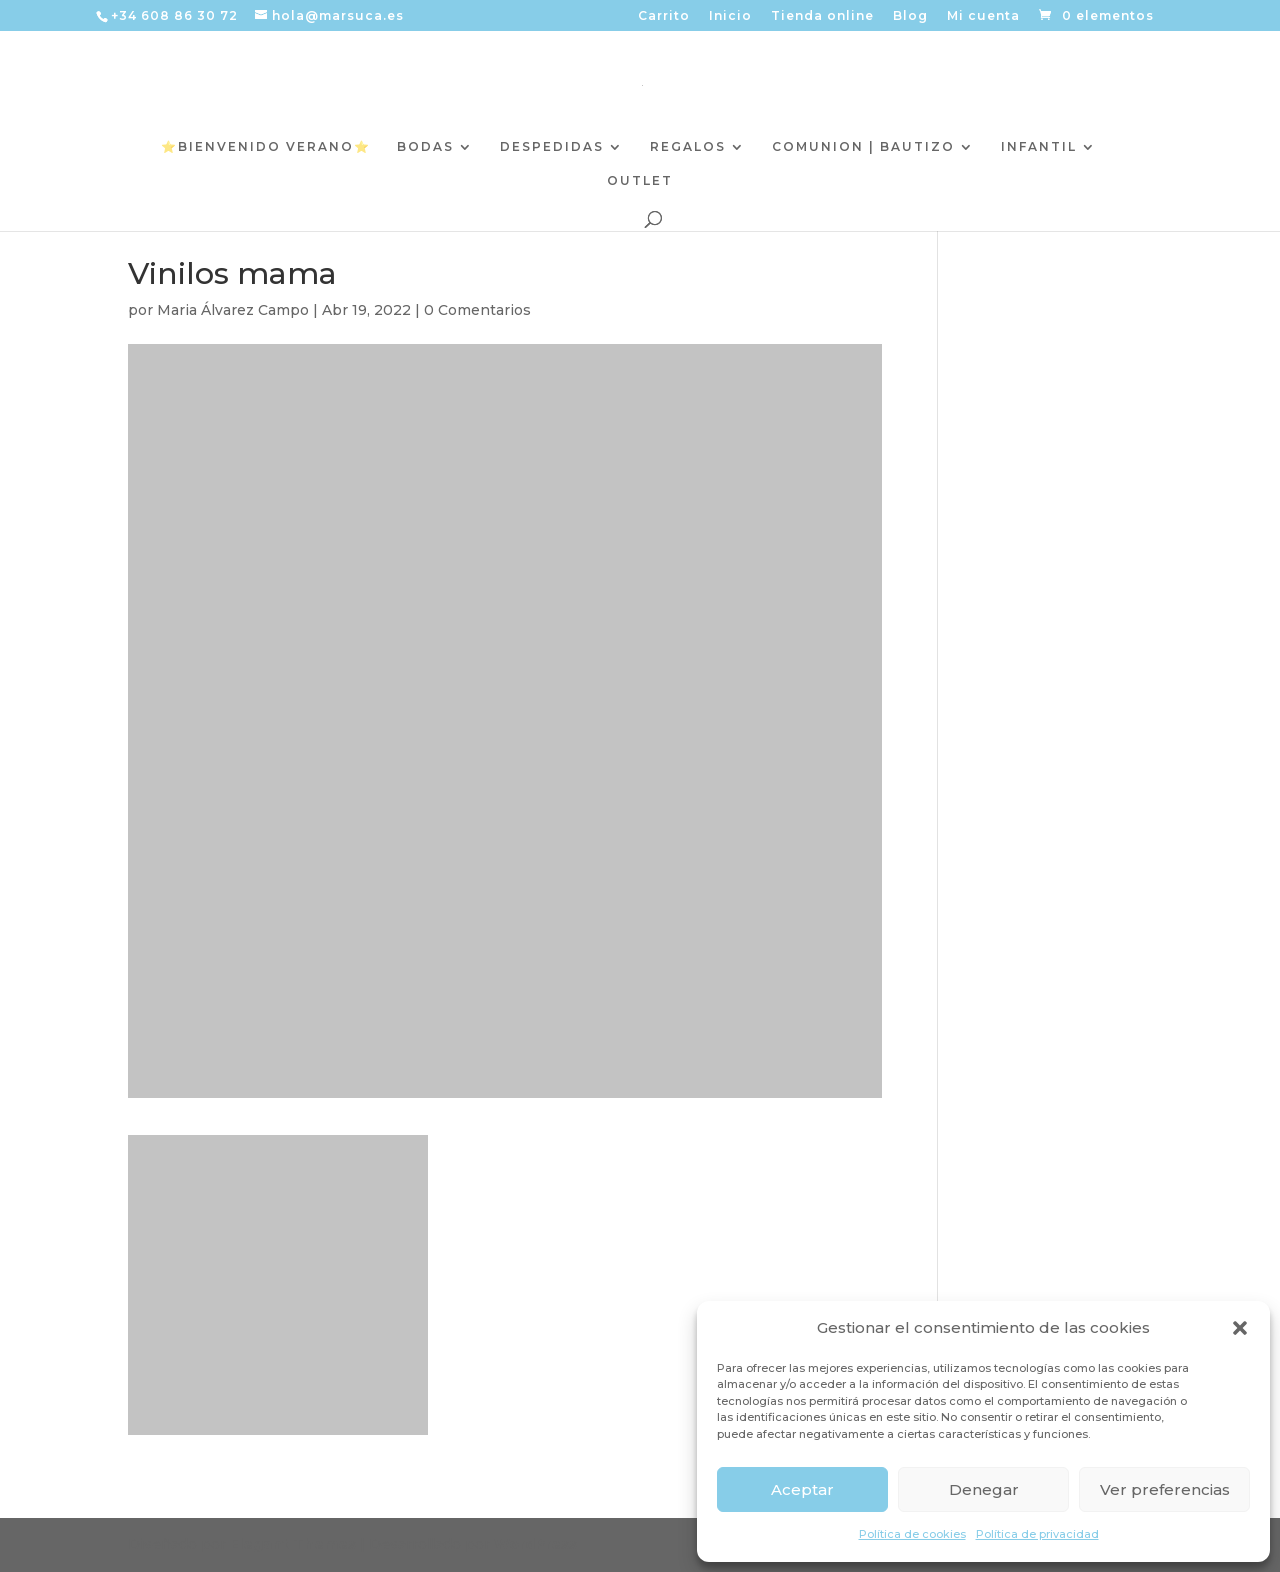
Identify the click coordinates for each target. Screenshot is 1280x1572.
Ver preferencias (1165, 1489)
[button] (1240, 1328)
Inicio (730, 16)
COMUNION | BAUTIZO (863, 147)
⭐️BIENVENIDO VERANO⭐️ (266, 147)
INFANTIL (1039, 147)
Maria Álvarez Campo (233, 310)
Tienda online (822, 16)
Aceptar (802, 1489)
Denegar (984, 1489)
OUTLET (640, 181)
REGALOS (688, 147)
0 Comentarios (477, 310)
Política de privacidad (1037, 1534)
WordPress (535, 1544)
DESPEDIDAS (552, 147)
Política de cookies (912, 1534)
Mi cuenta (983, 16)
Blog (910, 16)
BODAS (425, 147)
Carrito (664, 16)
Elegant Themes (293, 1544)
